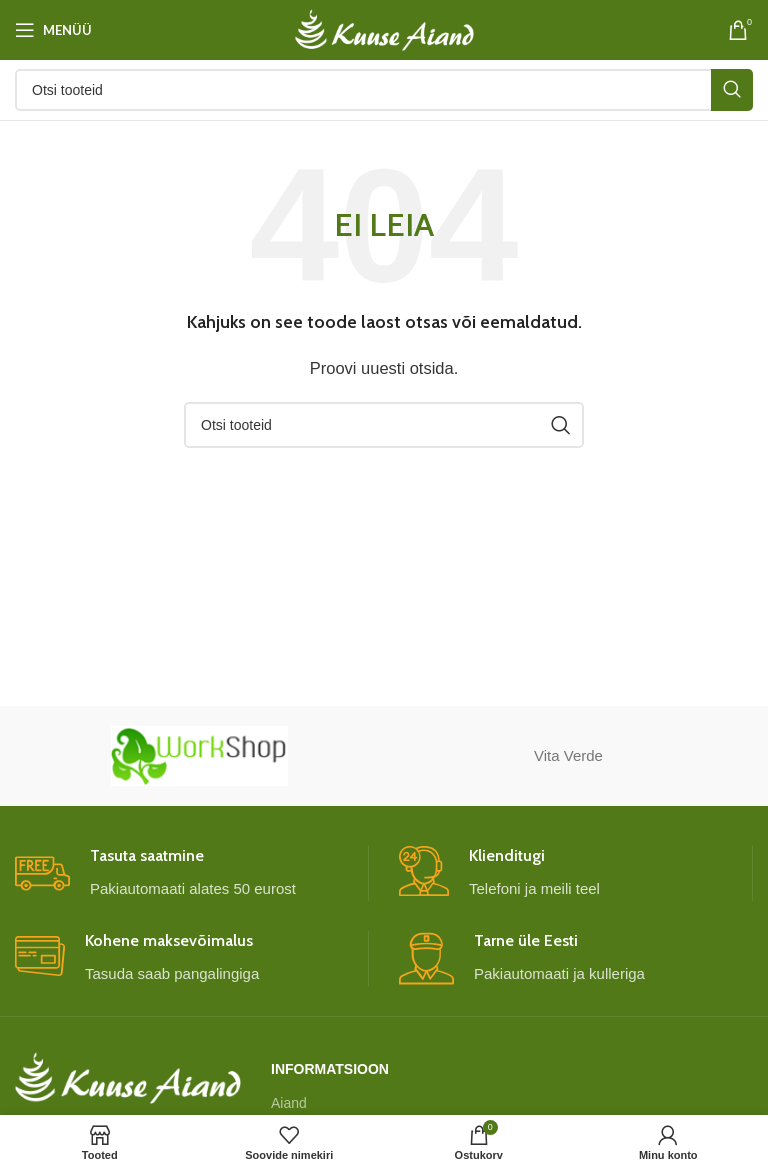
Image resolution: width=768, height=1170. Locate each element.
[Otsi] (384, 90)
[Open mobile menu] (53, 30)
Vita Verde (568, 755)
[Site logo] (384, 28)
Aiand (289, 1103)
